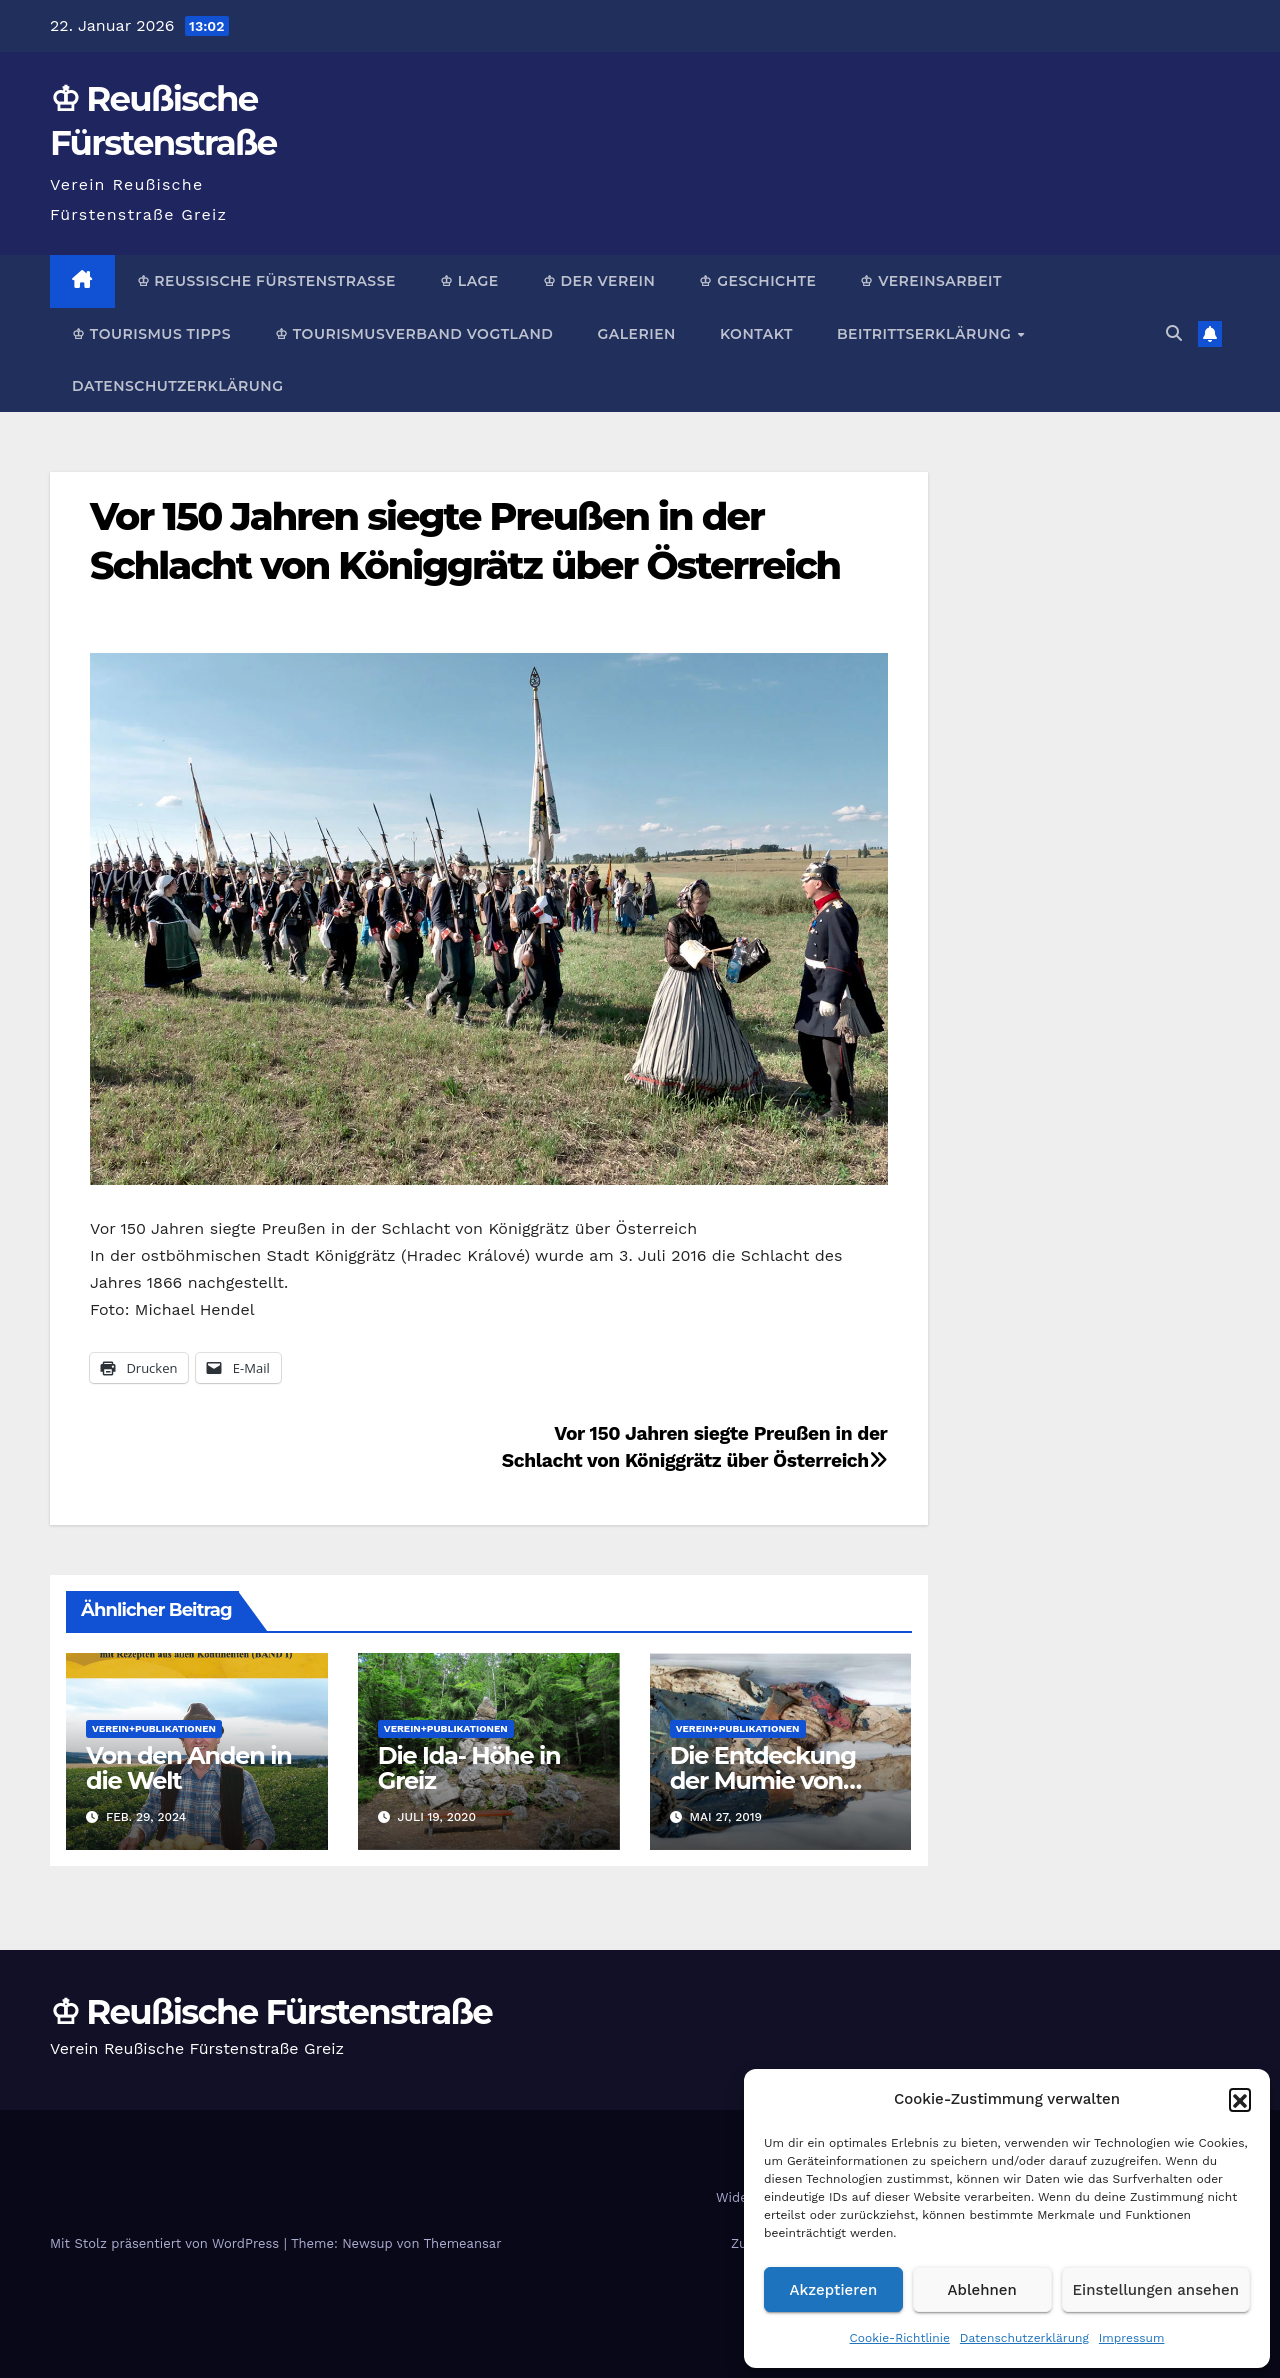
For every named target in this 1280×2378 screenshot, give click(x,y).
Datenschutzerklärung (1024, 2338)
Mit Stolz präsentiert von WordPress (167, 2243)
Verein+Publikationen (154, 1728)
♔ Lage (469, 281)
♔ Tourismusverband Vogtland (414, 334)
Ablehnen (982, 2290)
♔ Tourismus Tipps (151, 334)
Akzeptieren (834, 2290)
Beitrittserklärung (926, 334)
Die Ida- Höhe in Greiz (469, 1768)
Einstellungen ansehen (1156, 2290)
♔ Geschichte (757, 281)
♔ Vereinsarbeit (931, 281)
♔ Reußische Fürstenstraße (266, 281)
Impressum (1132, 2338)
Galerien (636, 334)
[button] (1240, 2099)
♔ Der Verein (599, 281)
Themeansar (463, 2243)
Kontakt (756, 334)
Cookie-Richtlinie (900, 2338)
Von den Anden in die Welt (189, 1768)
